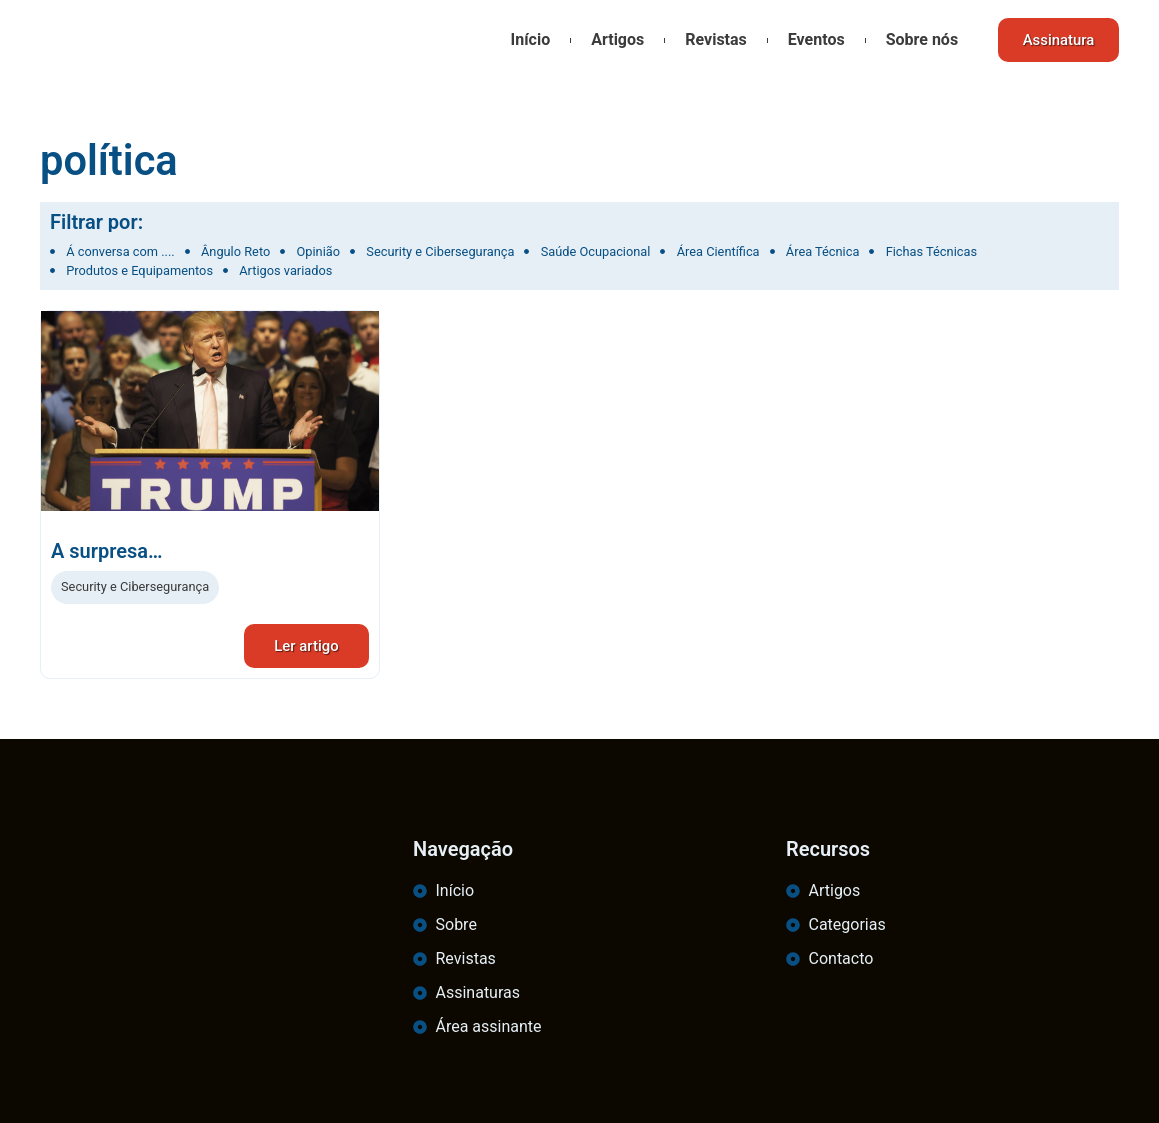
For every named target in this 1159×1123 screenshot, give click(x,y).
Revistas (715, 39)
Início (529, 39)
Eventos (815, 39)
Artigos (616, 39)
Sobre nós (920, 39)
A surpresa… (107, 551)
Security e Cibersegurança (135, 586)
